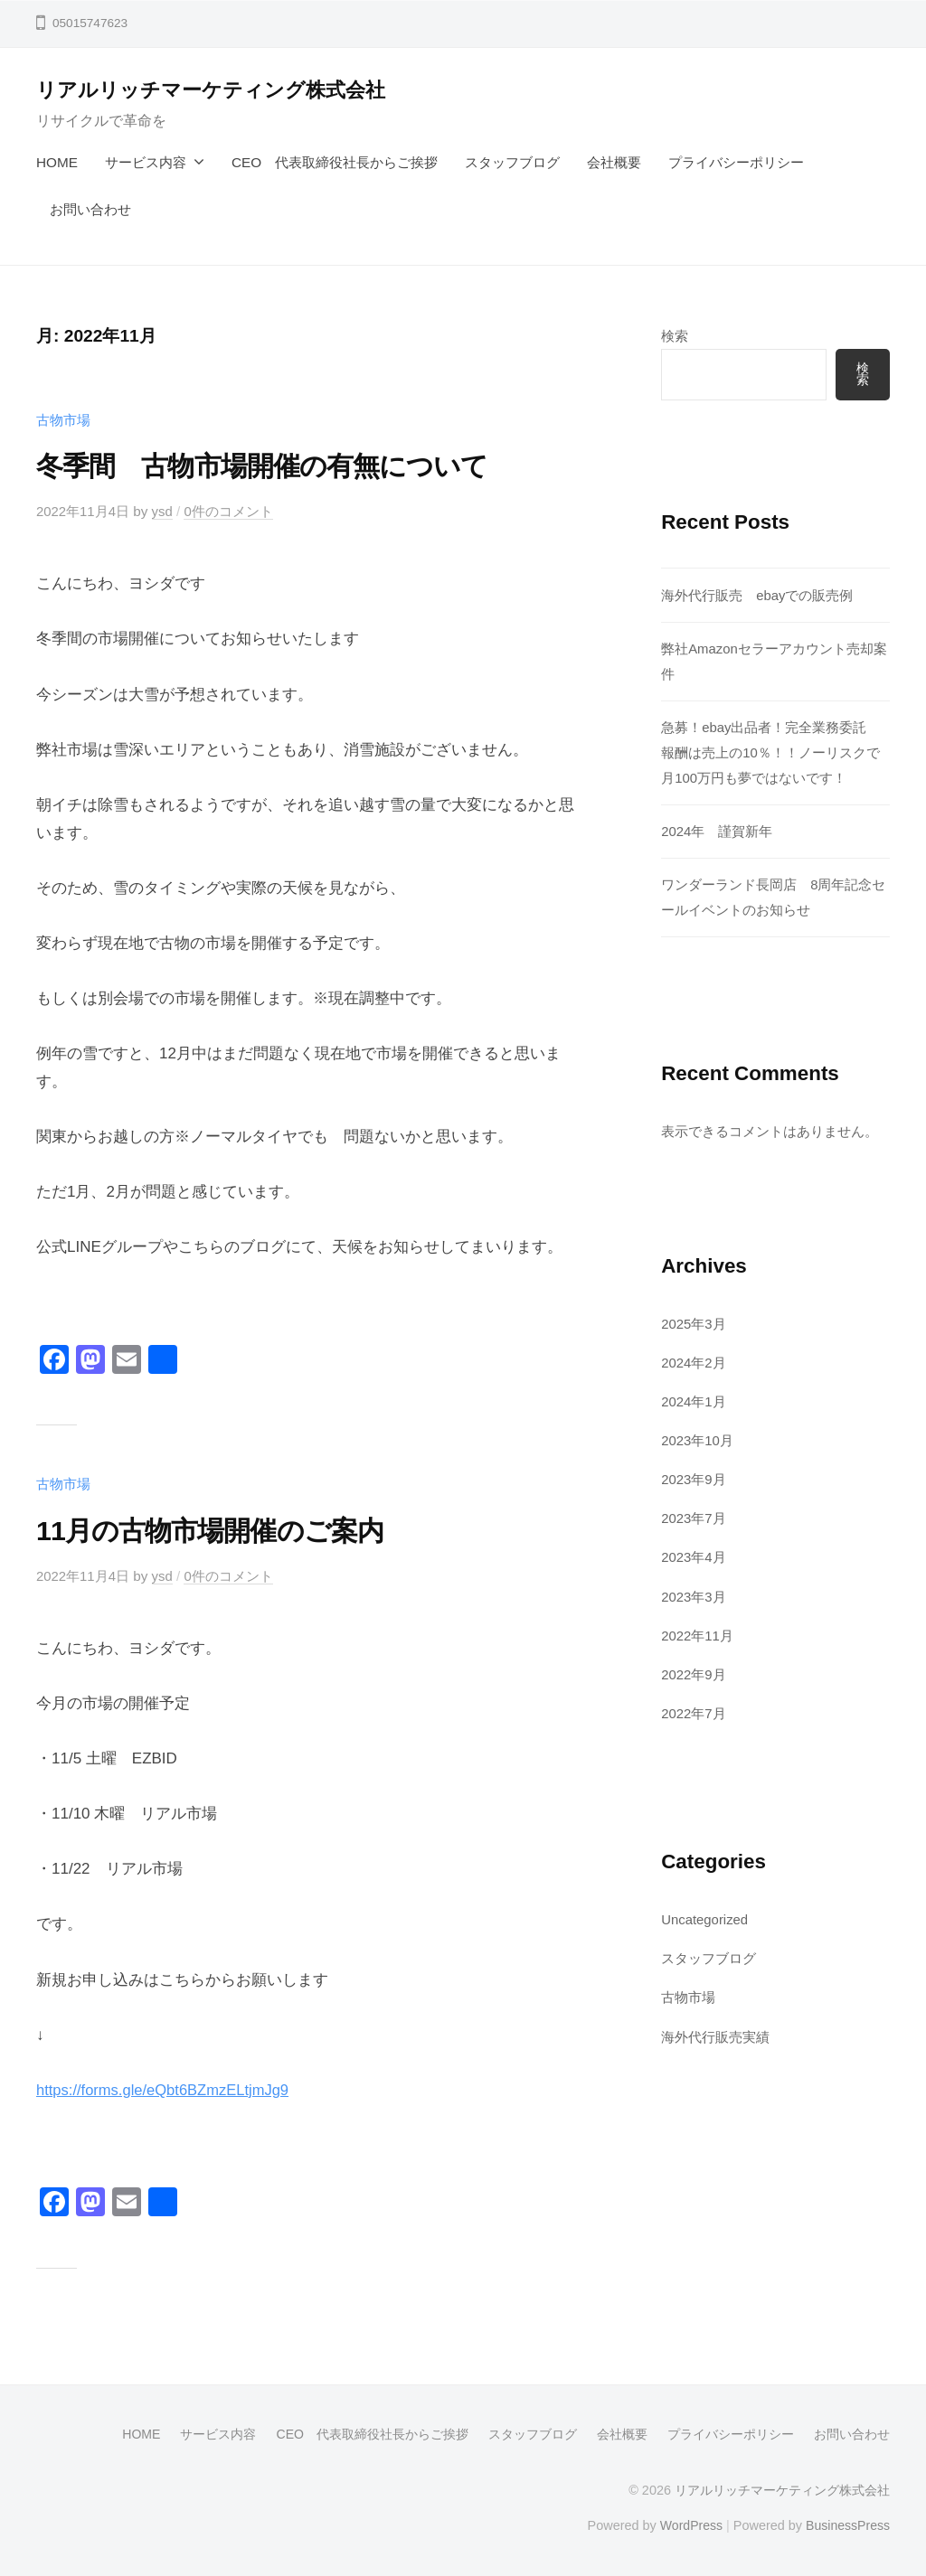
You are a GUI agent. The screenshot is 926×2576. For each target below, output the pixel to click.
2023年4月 (694, 1555)
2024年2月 (694, 1361)
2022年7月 (694, 1709)
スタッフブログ (512, 162)
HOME (57, 162)
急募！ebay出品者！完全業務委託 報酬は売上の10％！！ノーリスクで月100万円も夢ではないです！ (771, 752)
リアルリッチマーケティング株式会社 (210, 90)
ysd (164, 511)
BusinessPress (847, 2524)
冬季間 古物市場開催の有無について (277, 465)
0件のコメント (231, 511)
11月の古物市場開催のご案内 (221, 1529)
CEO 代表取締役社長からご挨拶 (335, 162)
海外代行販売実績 (715, 2032)
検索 (674, 335)
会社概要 (614, 162)
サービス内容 (145, 162)
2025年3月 (694, 1322)
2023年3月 (694, 1594)
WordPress (688, 2524)
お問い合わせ (90, 209)
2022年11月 (697, 1632)
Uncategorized (706, 1915)
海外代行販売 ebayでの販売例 (757, 595)
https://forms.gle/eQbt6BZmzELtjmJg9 (166, 2089)
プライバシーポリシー (736, 162)
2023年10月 (697, 1438)
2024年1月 (694, 1399)
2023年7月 (694, 1516)
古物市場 (63, 420)
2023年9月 (694, 1477)
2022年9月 (694, 1670)
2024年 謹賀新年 (717, 830)
